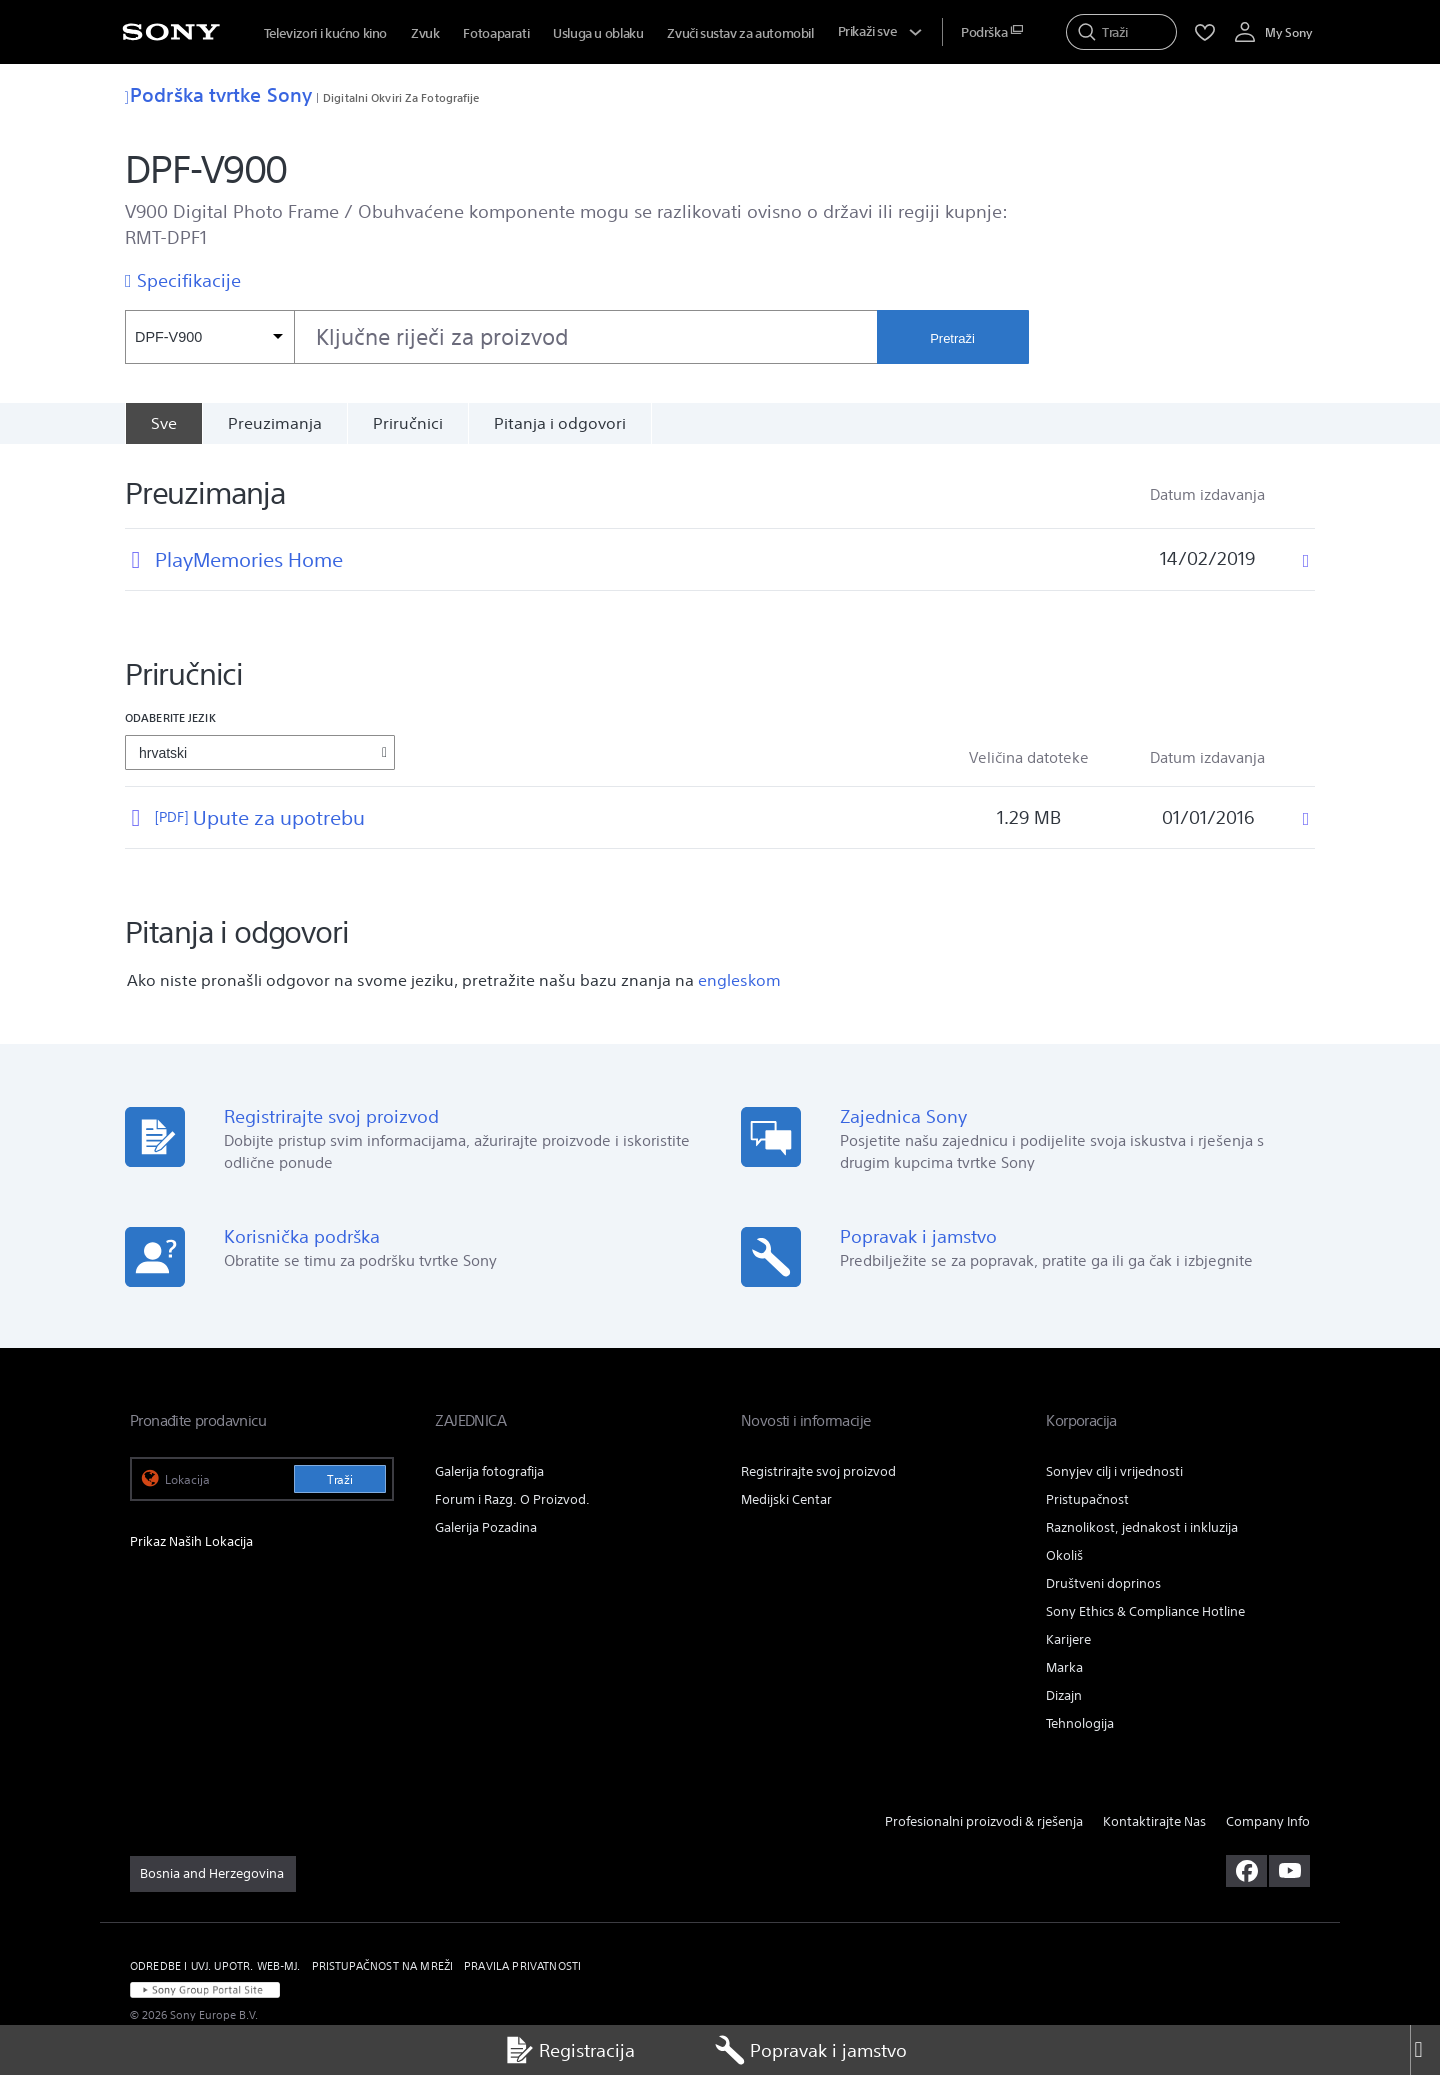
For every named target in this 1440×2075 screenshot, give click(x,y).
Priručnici (408, 423)
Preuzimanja (275, 423)
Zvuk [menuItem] (425, 33)
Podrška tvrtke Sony (218, 94)
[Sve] (163, 423)
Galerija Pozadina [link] (486, 1527)
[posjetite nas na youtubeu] (1289, 1871)
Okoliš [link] (1064, 1555)
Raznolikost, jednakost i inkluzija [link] (1142, 1527)
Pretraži (952, 338)
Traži (340, 1479)
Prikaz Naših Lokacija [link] (191, 1541)
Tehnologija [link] (1080, 1723)
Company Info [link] (1268, 1821)
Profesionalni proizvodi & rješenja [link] (984, 1821)
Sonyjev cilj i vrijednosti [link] (1114, 1471)
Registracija (569, 2050)
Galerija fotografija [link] (489, 1471)
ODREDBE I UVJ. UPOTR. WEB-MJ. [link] (215, 1966)
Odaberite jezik (170, 717)
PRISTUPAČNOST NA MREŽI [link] (383, 1966)
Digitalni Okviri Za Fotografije (401, 97)
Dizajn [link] (1064, 1695)
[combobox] (501, 337)
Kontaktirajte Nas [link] (1154, 1821)
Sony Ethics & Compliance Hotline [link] (1145, 1611)
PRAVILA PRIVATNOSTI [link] (522, 1966)
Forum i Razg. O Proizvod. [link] (512, 1499)
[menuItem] (992, 32)
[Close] (1425, 2050)
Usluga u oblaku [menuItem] (598, 33)
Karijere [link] (1068, 1639)
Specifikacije (189, 280)
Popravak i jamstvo (811, 2050)
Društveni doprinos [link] (1103, 1583)
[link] (213, 1874)
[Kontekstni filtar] (209, 337)
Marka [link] (1064, 1667)
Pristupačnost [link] (1087, 1499)
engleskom (739, 980)
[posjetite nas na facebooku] (1246, 1871)
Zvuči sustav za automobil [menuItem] (740, 33)
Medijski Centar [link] (786, 1499)
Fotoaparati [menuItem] (496, 33)
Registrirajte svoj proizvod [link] (818, 1471)
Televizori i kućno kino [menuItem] (325, 33)
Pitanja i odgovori (560, 423)
